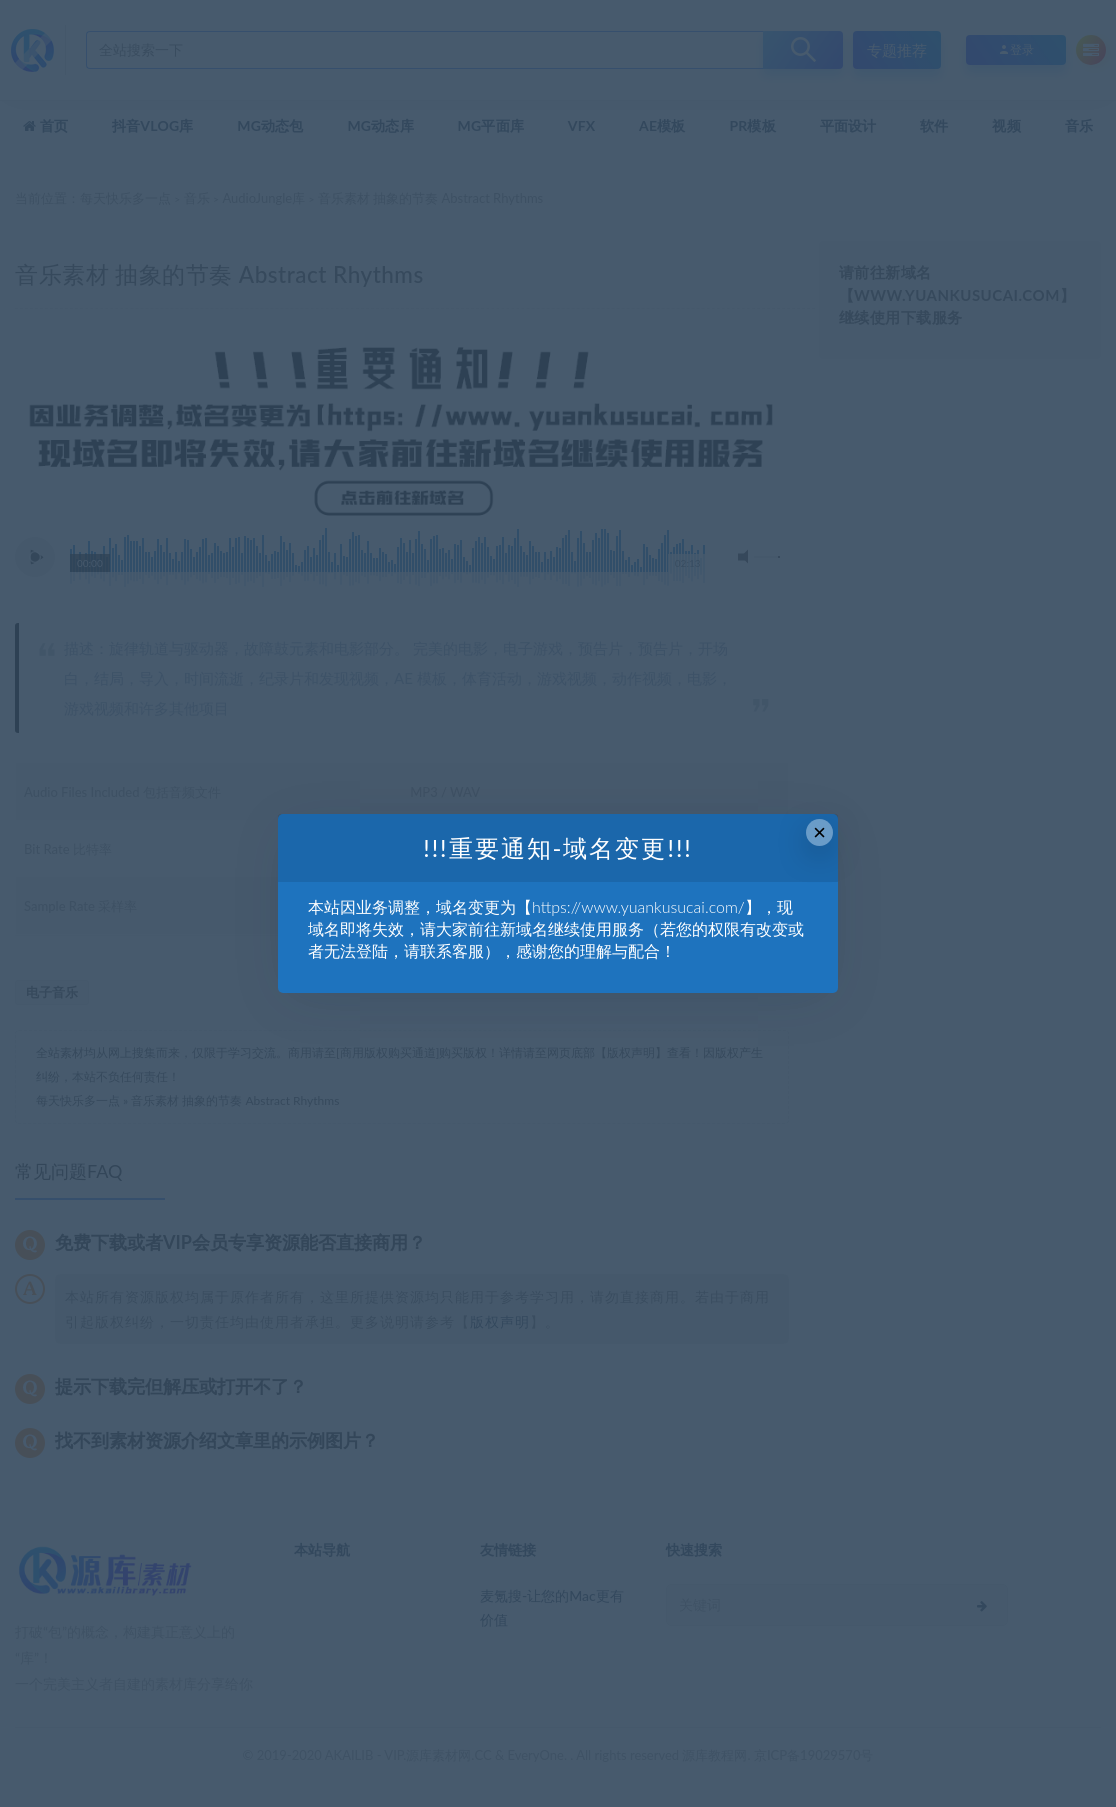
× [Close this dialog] (819, 832)
